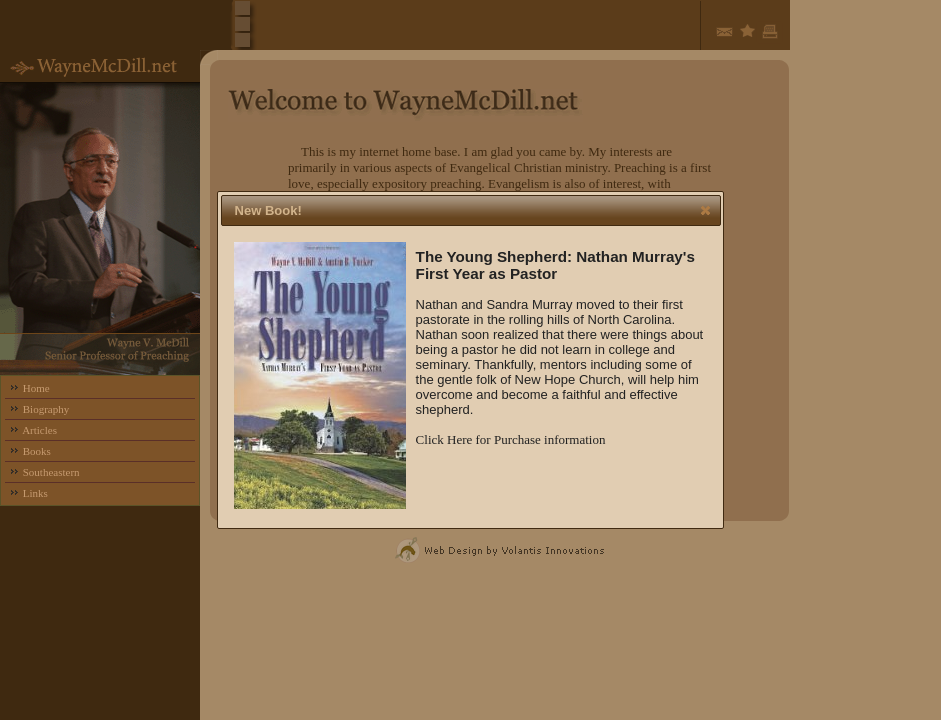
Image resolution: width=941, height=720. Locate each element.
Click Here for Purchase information (511, 439)
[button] (705, 210)
